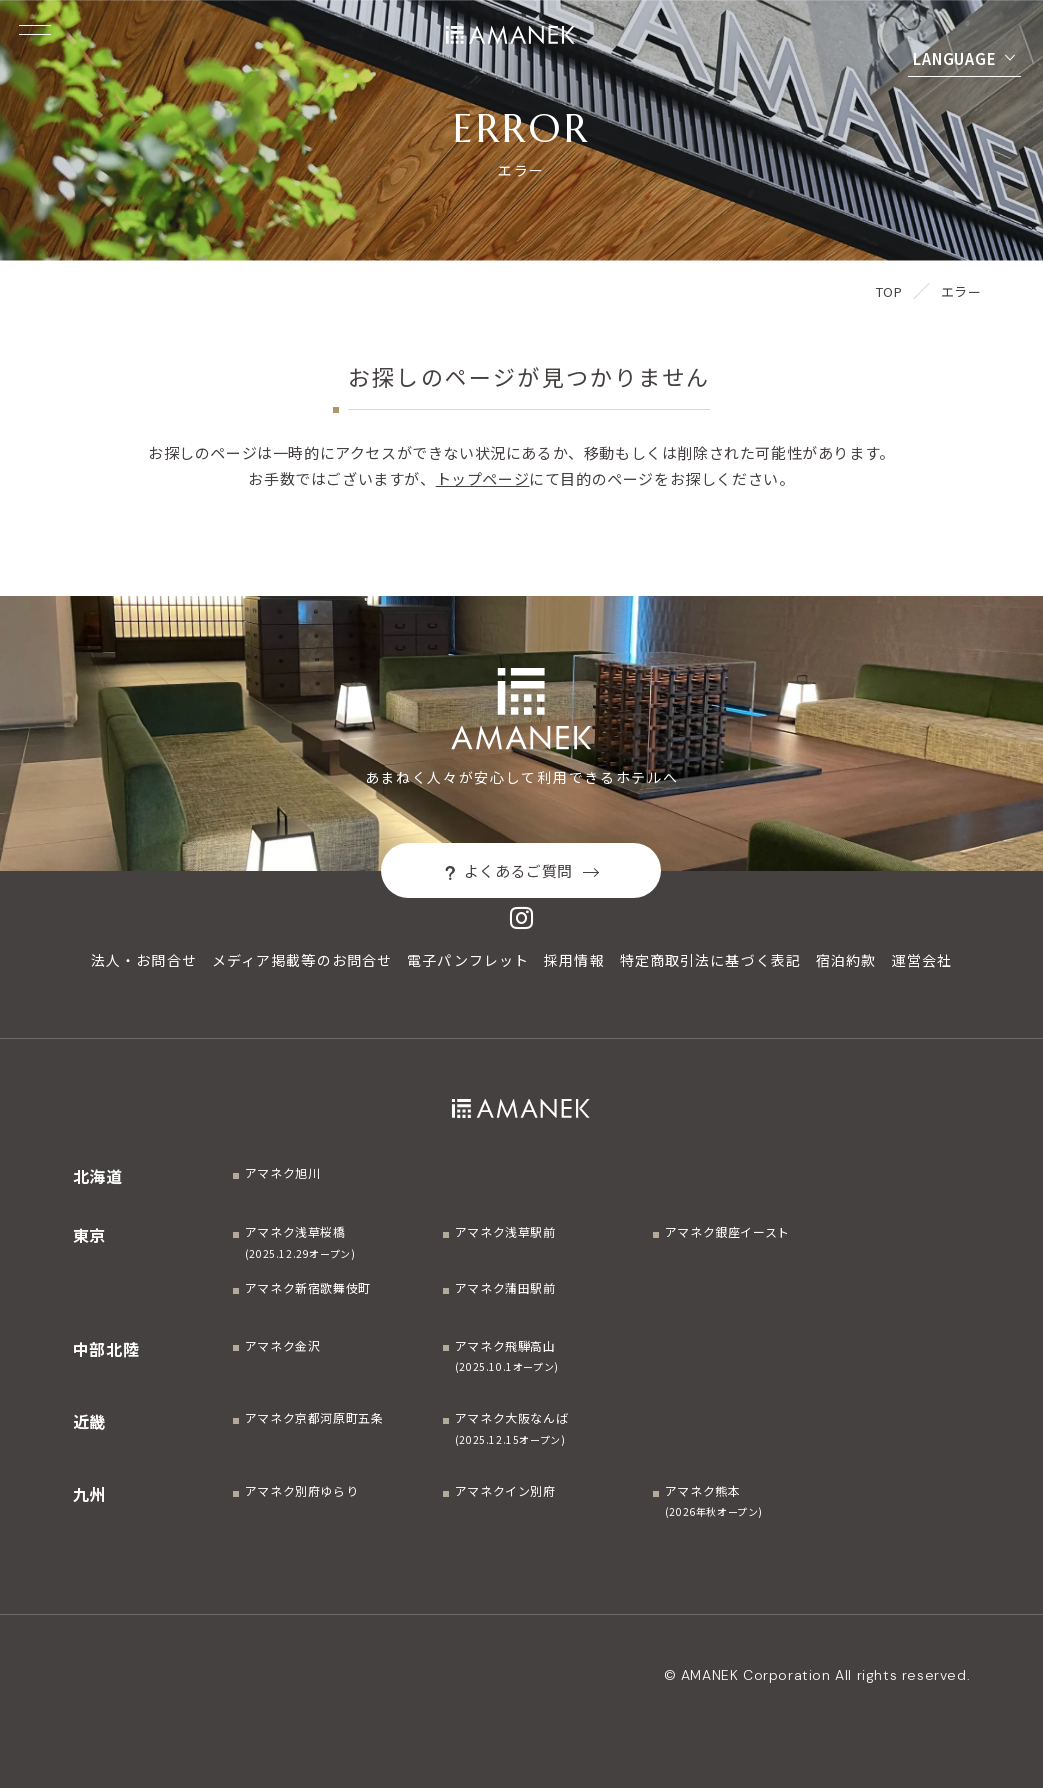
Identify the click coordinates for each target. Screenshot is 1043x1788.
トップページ (483, 478)
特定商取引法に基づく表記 (710, 960)
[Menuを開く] (35, 30)
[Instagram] (522, 917)
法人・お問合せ (144, 960)
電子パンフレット (468, 960)
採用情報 (574, 960)
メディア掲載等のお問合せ (302, 960)
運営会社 (922, 960)
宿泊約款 (846, 960)
